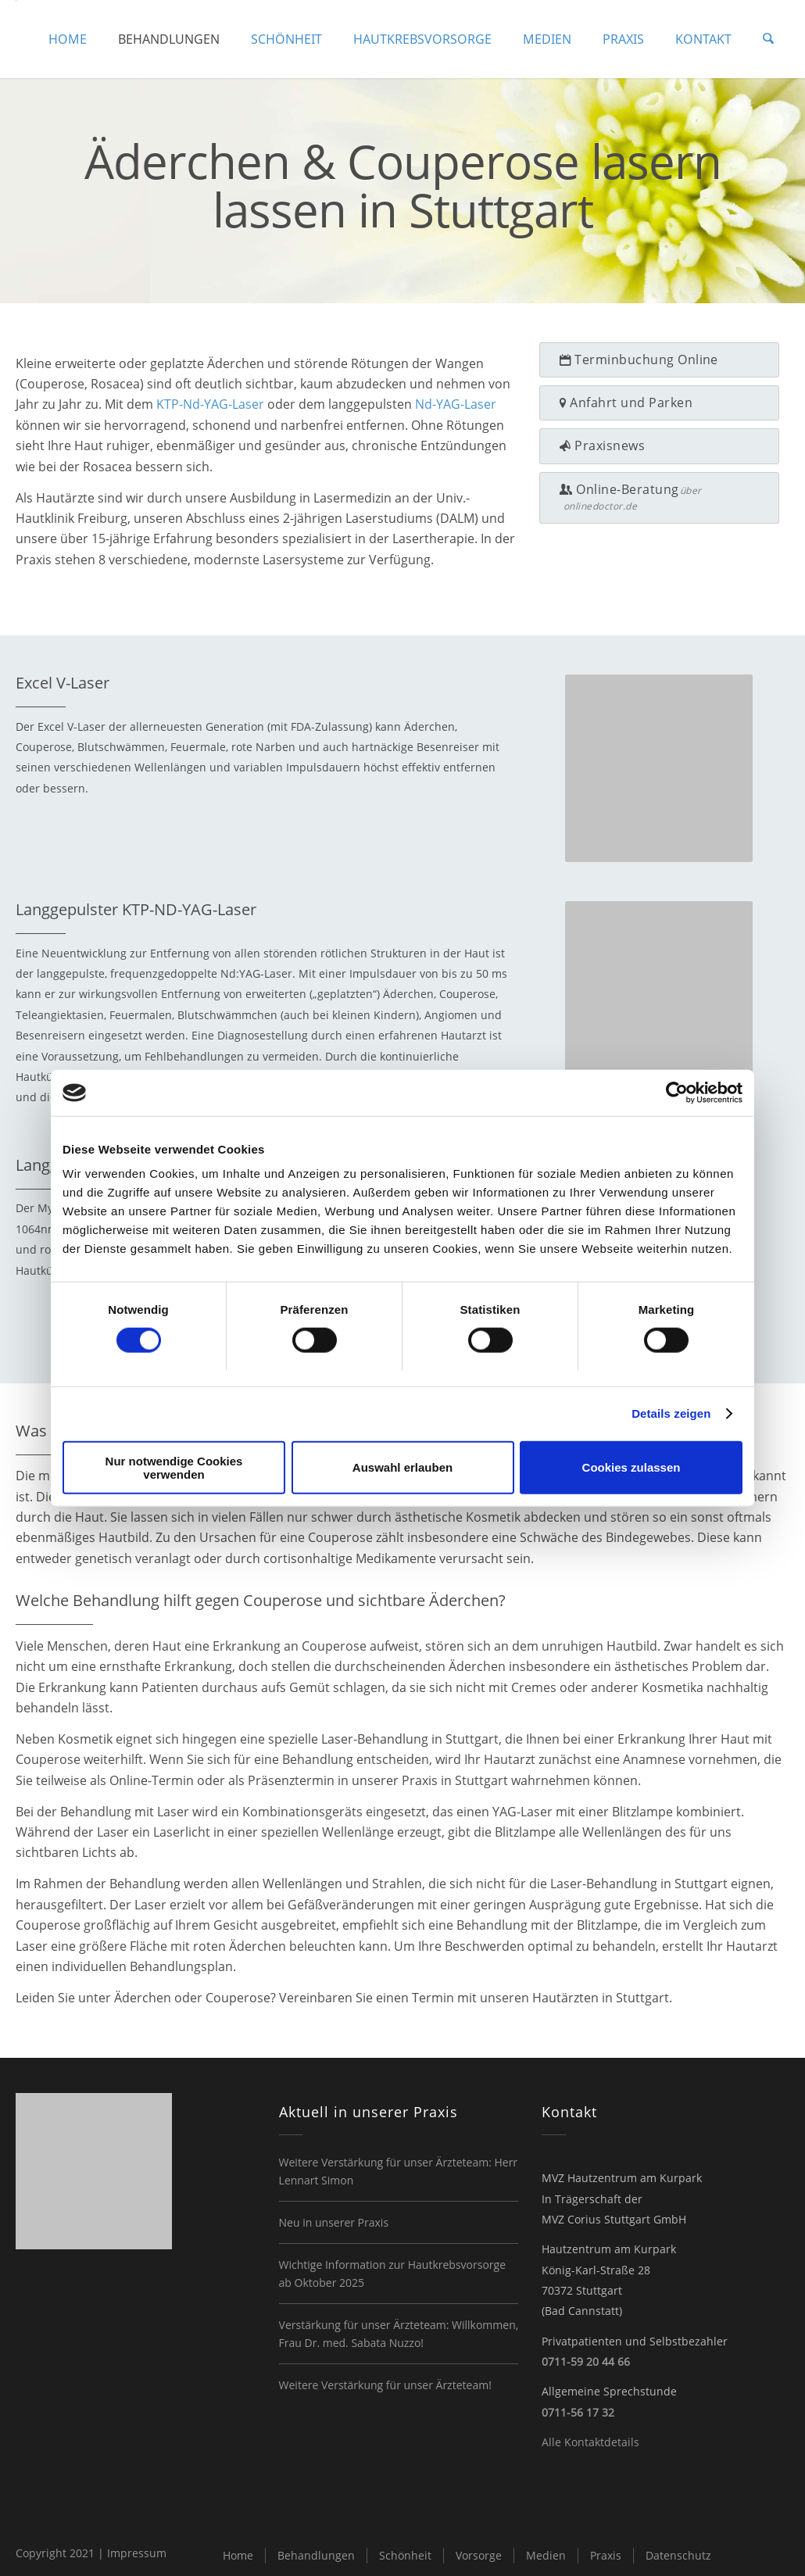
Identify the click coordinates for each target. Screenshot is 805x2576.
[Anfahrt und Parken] (659, 402)
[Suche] (769, 39)
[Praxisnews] (659, 445)
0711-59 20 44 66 (586, 2361)
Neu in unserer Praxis (334, 2222)
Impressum (136, 2553)
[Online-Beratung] (659, 498)
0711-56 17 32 (578, 2412)
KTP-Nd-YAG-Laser (210, 404)
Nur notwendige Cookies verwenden (174, 1467)
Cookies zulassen (631, 1467)
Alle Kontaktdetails (590, 2442)
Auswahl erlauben (402, 1467)
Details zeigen (670, 1413)
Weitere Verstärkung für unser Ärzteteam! (385, 2384)
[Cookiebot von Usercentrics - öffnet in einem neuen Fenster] (674, 1092)
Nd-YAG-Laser (455, 404)
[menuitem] (69, 39)
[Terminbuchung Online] (659, 359)
